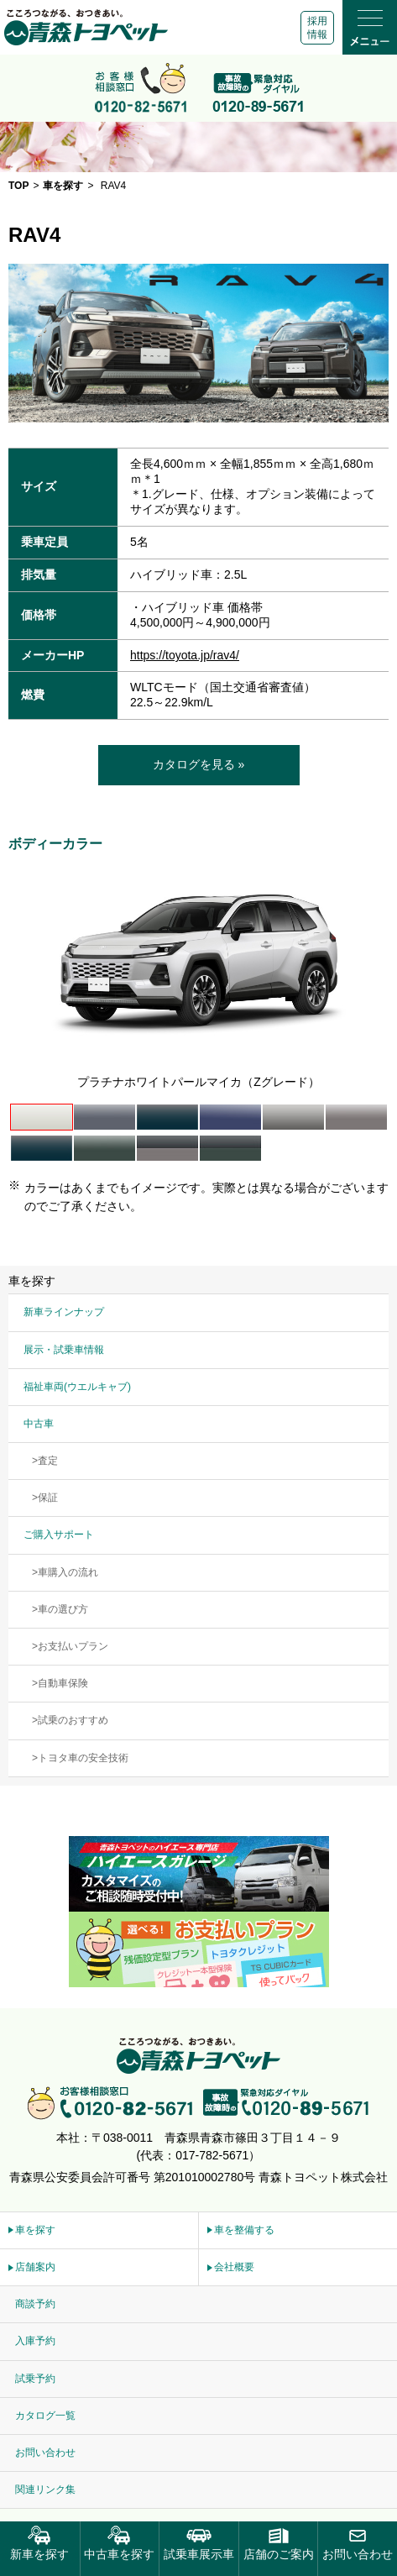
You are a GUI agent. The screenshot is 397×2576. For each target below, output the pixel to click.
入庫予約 (35, 2341)
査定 (48, 1460)
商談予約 (35, 2304)
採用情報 (317, 28)
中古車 (39, 1424)
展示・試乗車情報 (64, 1350)
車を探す (35, 2230)
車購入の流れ (68, 1572)
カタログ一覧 (45, 2415)
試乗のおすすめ (73, 1720)
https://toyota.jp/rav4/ (184, 655)
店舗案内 (35, 2267)
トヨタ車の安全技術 (83, 1758)
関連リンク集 (45, 2489)
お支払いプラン (73, 1646)
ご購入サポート (59, 1534)
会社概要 (234, 2267)
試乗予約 (35, 2379)
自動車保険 (63, 1683)
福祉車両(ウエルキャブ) (77, 1387)
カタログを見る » (199, 764)
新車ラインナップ (64, 1312)
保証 (48, 1497)
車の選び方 (63, 1609)
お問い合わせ (45, 2452)
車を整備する (244, 2230)
